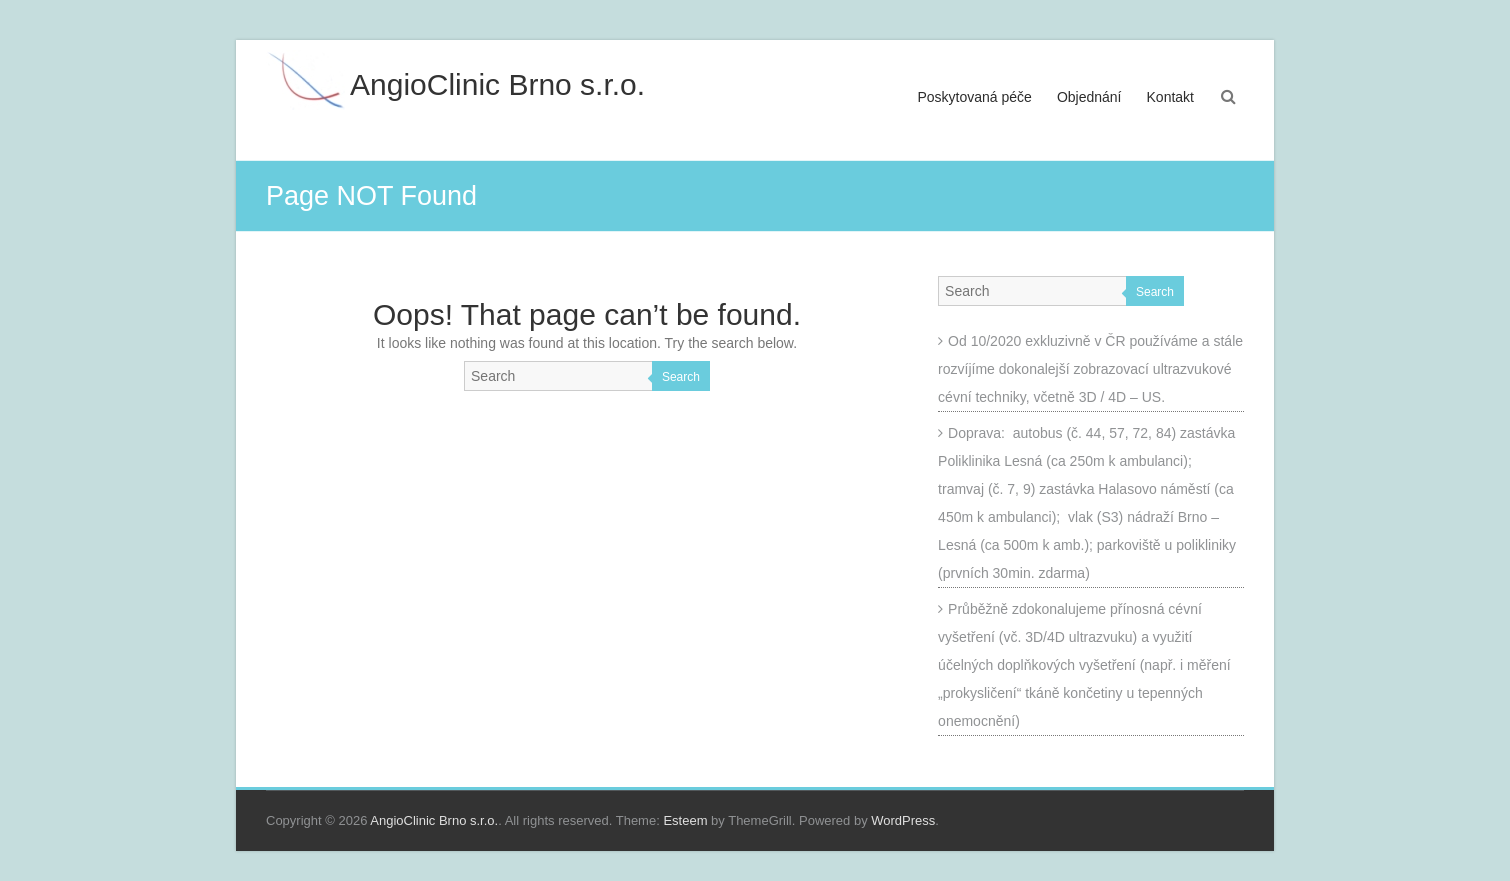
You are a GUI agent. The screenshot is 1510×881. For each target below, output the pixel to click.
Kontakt (1170, 97)
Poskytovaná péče (975, 97)
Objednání (1089, 97)
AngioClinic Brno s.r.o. (497, 84)
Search (681, 377)
